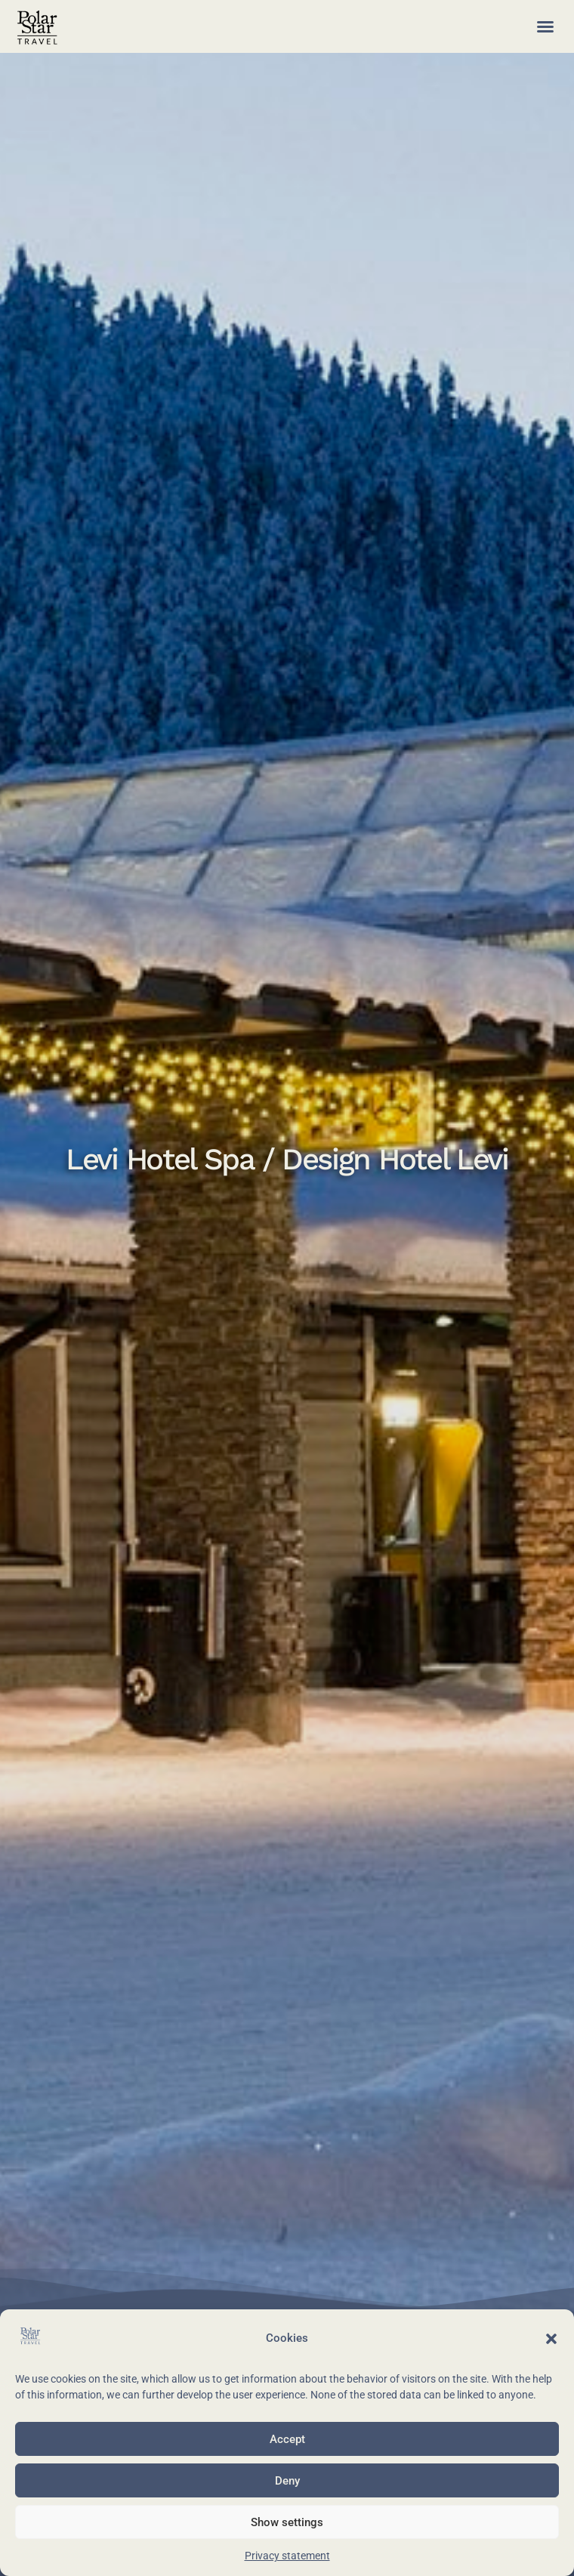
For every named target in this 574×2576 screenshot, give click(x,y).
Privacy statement (287, 2556)
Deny (287, 2481)
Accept (287, 2439)
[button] (551, 2338)
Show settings (287, 2522)
